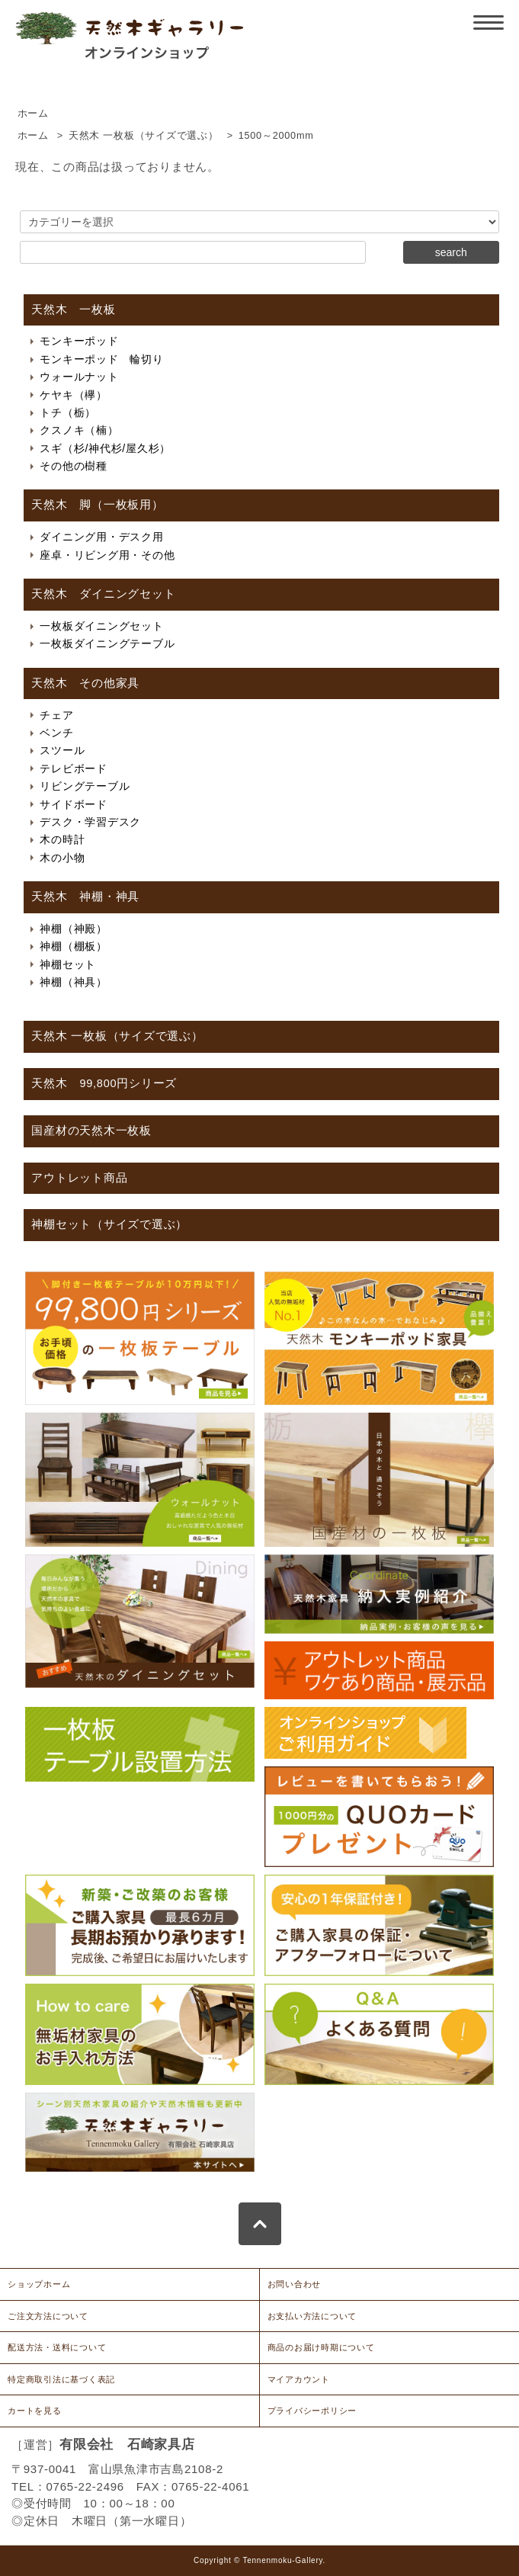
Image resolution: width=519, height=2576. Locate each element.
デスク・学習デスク (90, 822)
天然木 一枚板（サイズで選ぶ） (144, 135)
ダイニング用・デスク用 (101, 537)
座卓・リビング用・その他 (107, 555)
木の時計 (62, 839)
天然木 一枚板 (73, 309)
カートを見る (35, 2410)
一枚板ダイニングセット (101, 626)
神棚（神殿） (73, 928)
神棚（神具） (73, 982)
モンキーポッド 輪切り (101, 359)
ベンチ (56, 733)
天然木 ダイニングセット (103, 594)
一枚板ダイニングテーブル (107, 643)
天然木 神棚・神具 (85, 896)
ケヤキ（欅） (73, 395)
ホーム (33, 113)
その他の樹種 (73, 466)
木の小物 (62, 858)
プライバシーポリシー (312, 2410)
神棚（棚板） (73, 946)
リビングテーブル (85, 786)
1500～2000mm (276, 135)
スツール (62, 750)
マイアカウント (299, 2379)
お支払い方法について (312, 2316)
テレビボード (73, 768)
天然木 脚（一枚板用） (97, 505)
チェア (56, 715)
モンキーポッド (79, 341)
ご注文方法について (48, 2316)
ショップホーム (39, 2284)
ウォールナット (79, 377)
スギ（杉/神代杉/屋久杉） (105, 448)
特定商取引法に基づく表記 (61, 2379)
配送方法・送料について (57, 2347)
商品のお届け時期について (321, 2347)
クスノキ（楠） (79, 430)
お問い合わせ (295, 2284)
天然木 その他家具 (85, 683)
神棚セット (68, 964)
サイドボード (73, 804)
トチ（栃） (68, 412)
